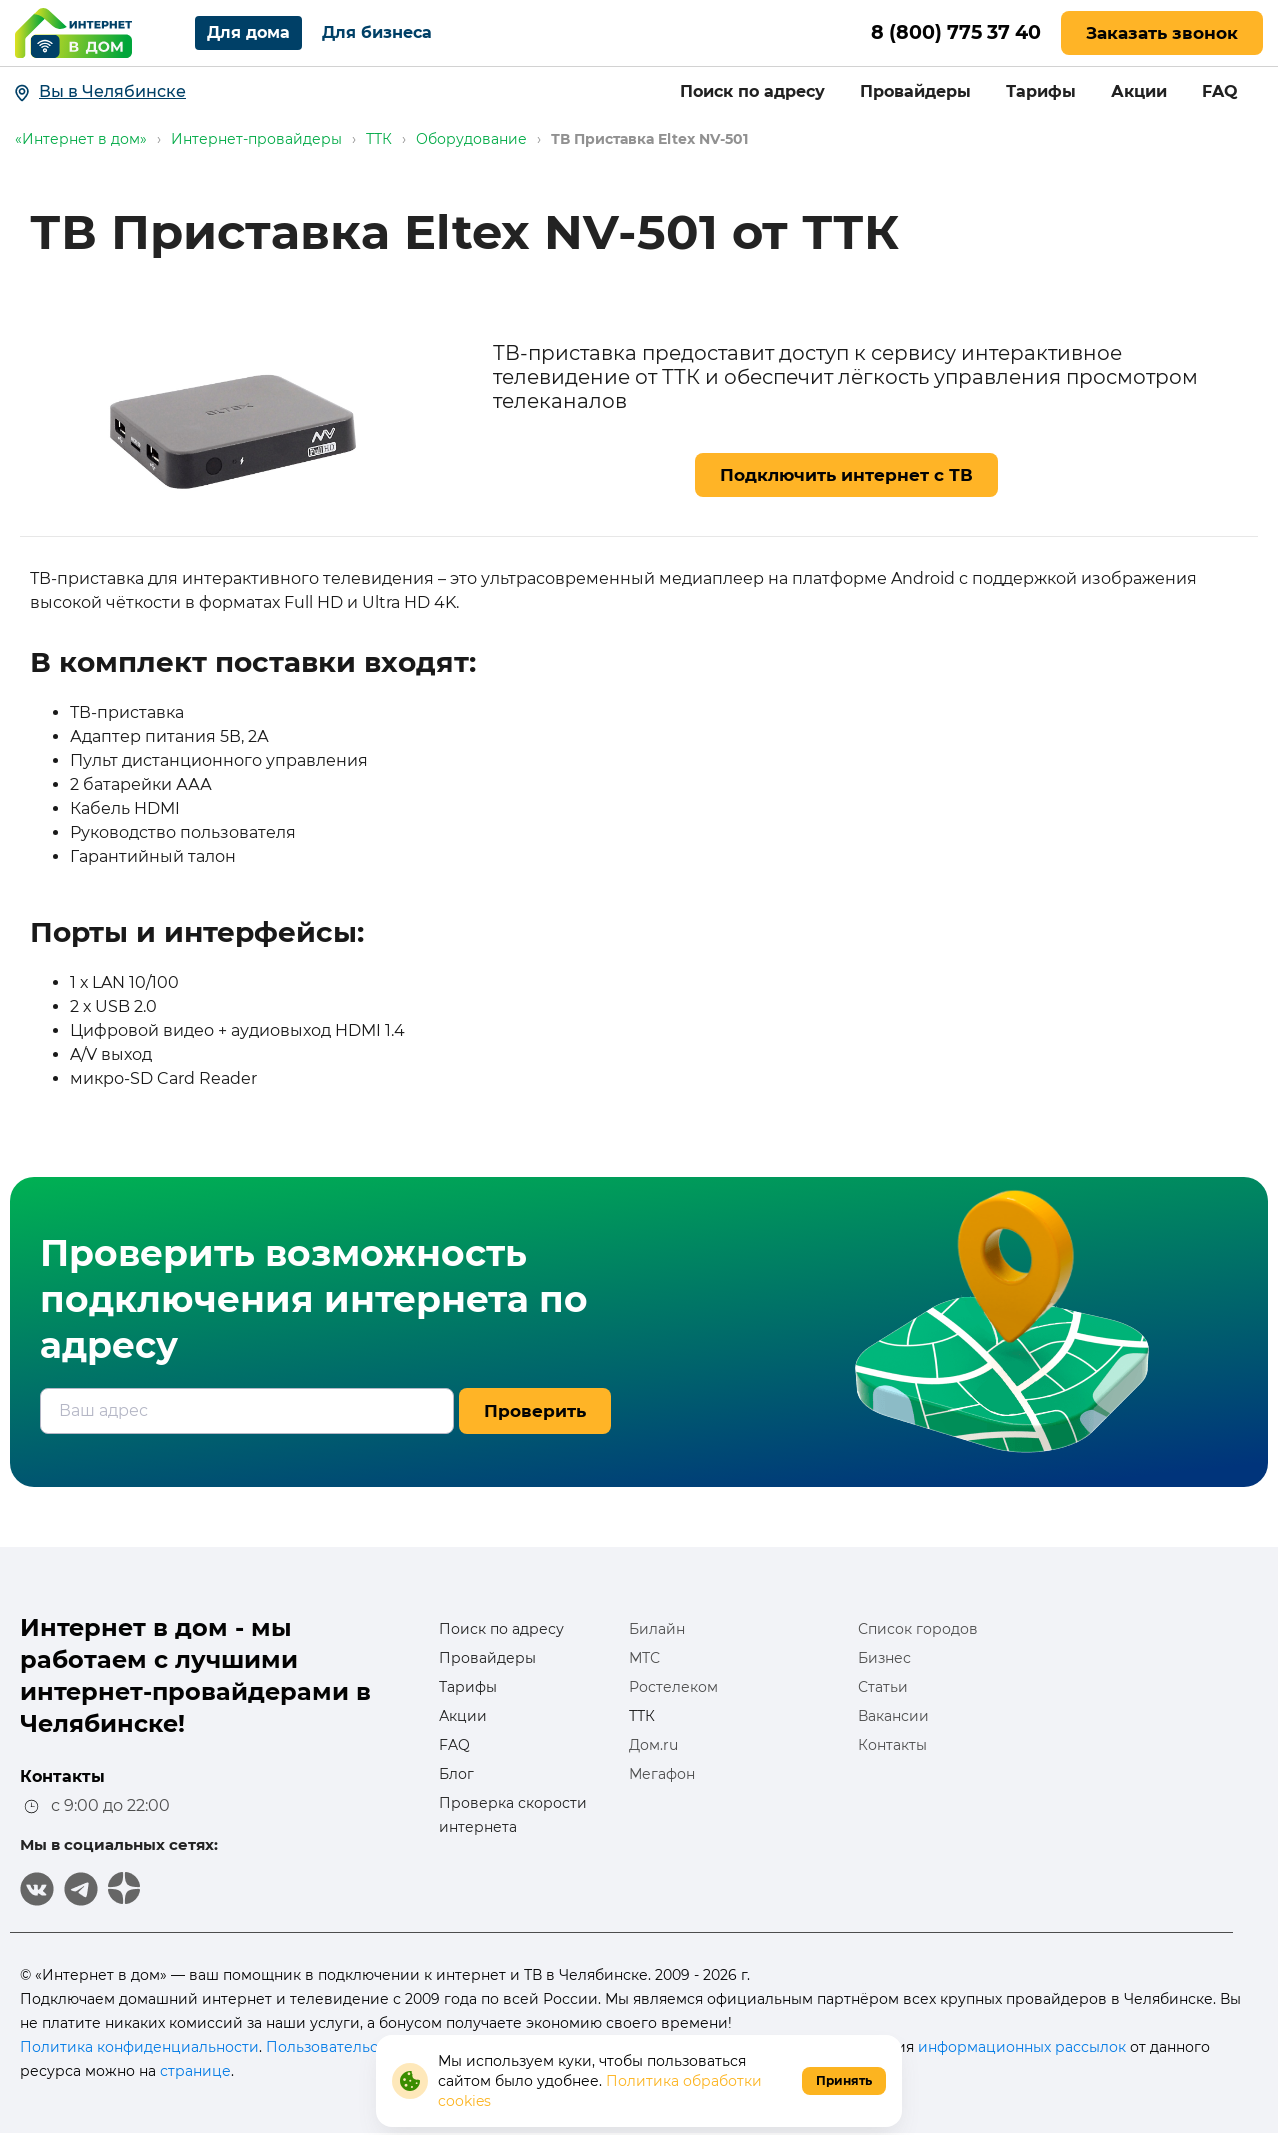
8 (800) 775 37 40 (951, 33)
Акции (1139, 91)
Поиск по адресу (752, 91)
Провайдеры (915, 91)
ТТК (642, 1716)
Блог (456, 1774)
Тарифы (1041, 91)
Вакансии (893, 1716)
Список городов (918, 1629)
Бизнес (884, 1658)
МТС (644, 1658)
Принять (844, 2080)
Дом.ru (653, 1745)
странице (195, 2071)
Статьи (883, 1687)
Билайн (657, 1629)
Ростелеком (673, 1687)
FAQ (1220, 91)
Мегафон (662, 1774)
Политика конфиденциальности (139, 2047)
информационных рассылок (1022, 2047)
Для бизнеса (377, 32)
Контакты (892, 1745)
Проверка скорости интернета (513, 1815)
